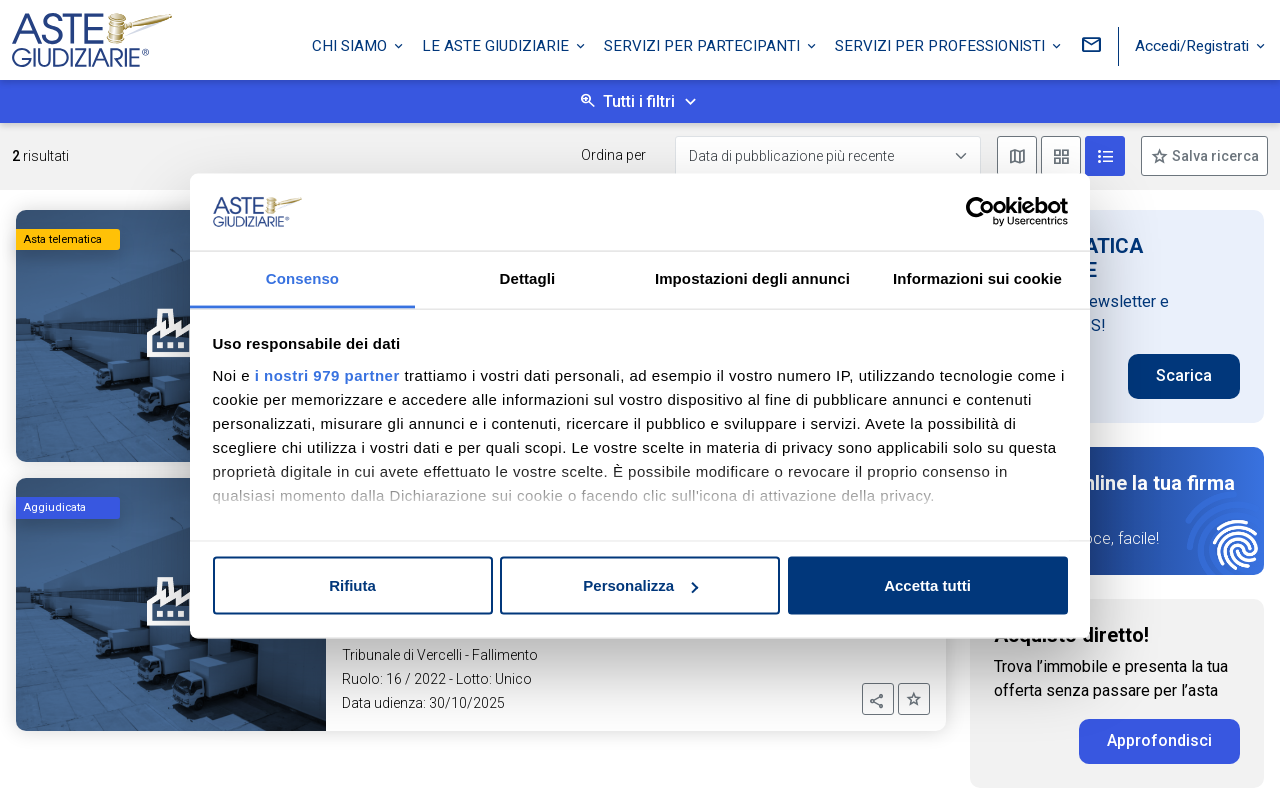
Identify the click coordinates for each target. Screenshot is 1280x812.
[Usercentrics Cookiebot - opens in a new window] (980, 212)
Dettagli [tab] (528, 277)
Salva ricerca (1214, 156)
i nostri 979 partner (327, 374)
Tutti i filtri (639, 101)
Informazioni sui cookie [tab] (977, 277)
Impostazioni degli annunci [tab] (752, 277)
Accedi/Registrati (1194, 43)
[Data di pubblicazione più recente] (828, 156)
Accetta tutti (927, 585)
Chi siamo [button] (351, 43)
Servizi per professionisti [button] (942, 43)
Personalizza (640, 585)
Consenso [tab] (302, 277)
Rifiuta (352, 585)
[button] (878, 699)
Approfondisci (1159, 740)
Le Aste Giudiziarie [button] (497, 43)
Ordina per (613, 155)
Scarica (1184, 375)
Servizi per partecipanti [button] (704, 43)
